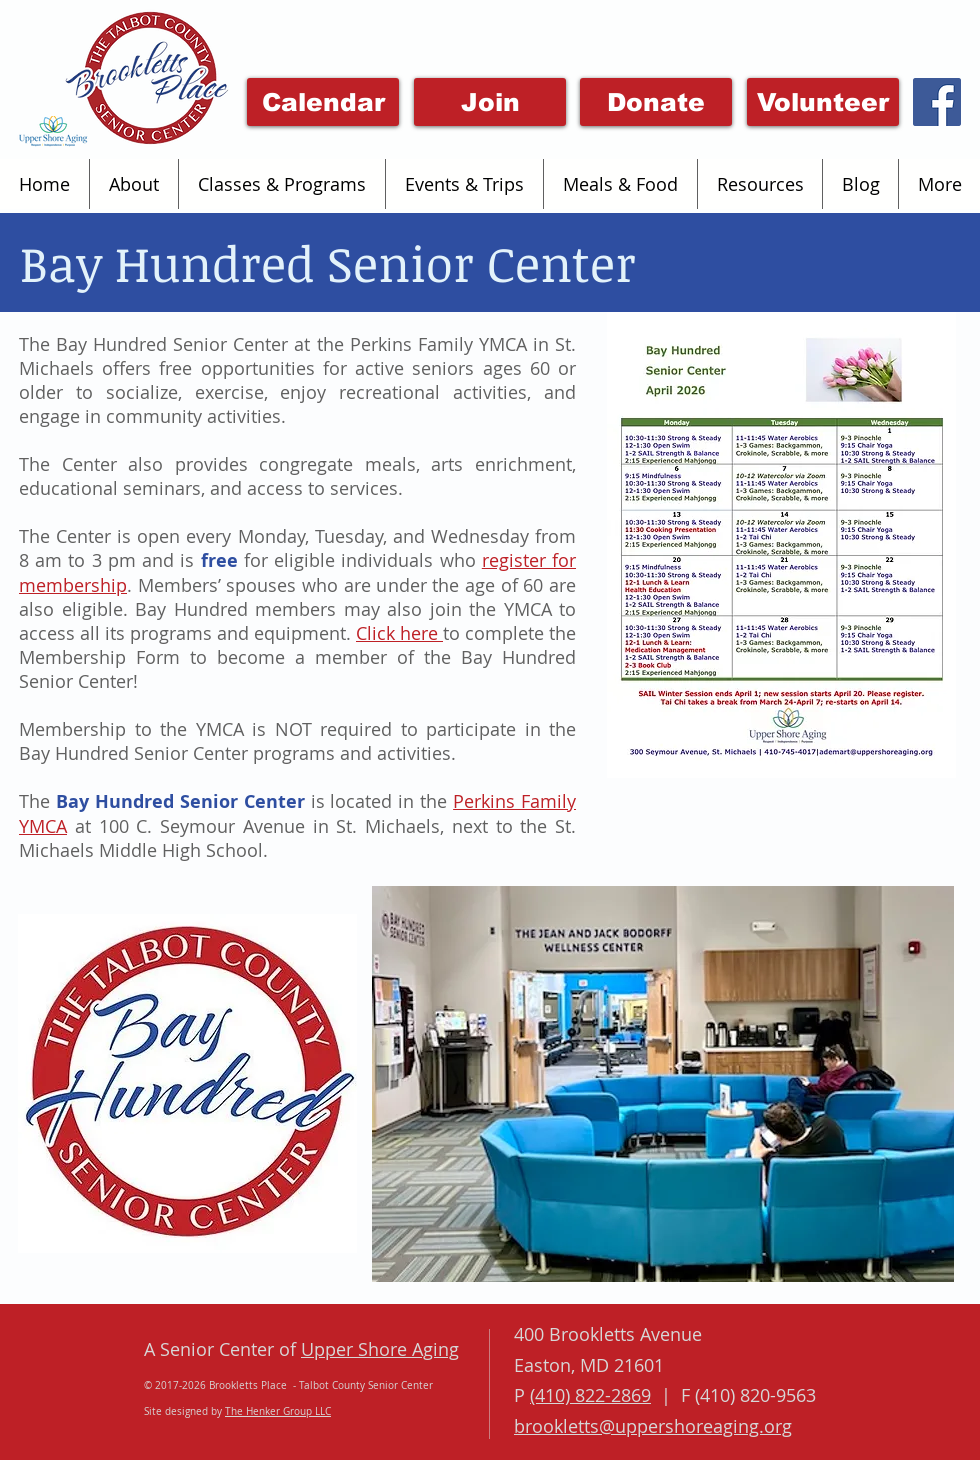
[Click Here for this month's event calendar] (323, 102)
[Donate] (656, 102)
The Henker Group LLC (278, 1411)
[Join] (490, 102)
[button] (133, 184)
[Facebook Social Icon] (937, 102)
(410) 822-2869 (590, 1395)
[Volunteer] (823, 102)
